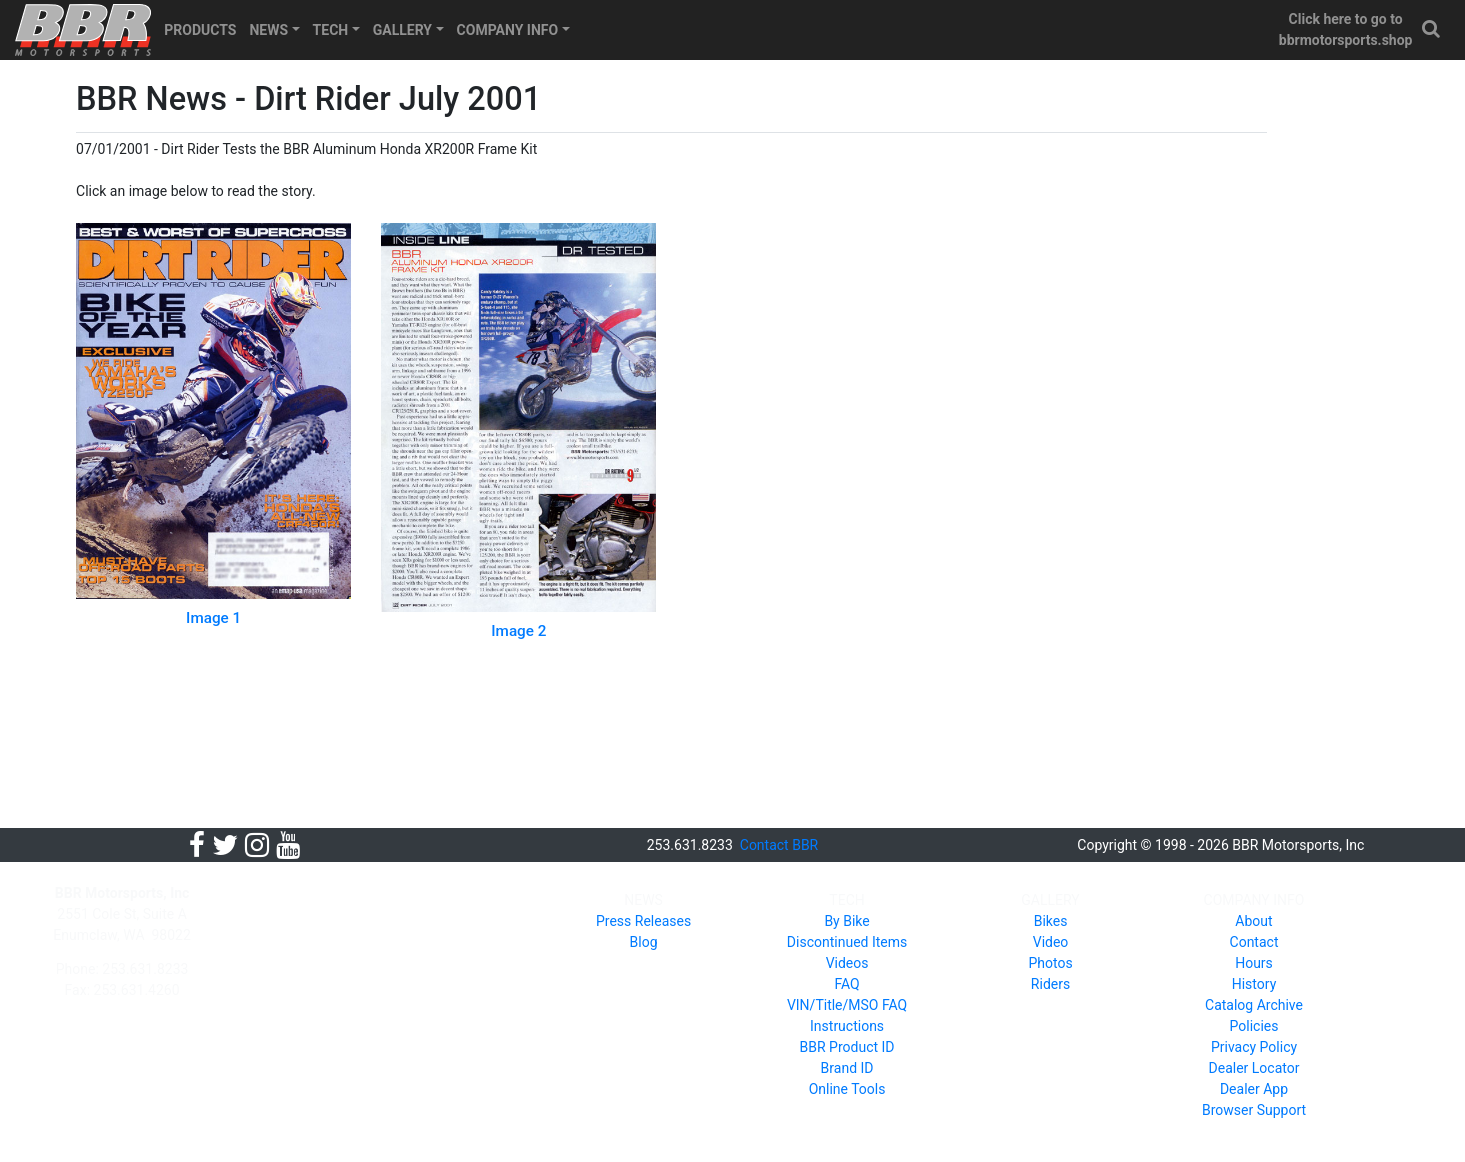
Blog (644, 942)
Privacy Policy (1254, 1047)
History (1254, 984)
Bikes (1051, 921)
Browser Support (1254, 1110)
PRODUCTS (200, 30)
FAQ (846, 984)
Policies (1254, 1026)
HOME (288, 900)
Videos (847, 963)
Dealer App (1254, 1089)
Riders (1050, 984)
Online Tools (847, 1089)
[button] (1432, 29)
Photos (1050, 963)
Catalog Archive (1254, 1005)
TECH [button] (331, 30)
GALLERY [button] (402, 30)
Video (1051, 942)
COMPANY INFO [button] (508, 30)
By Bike (846, 921)
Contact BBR (779, 845)
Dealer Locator (1254, 1068)
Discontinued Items (847, 942)
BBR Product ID (847, 1047)
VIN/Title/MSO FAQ (847, 1005)
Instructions (847, 1026)
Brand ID (847, 1068)
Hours (1254, 963)
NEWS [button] (268, 30)
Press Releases (643, 921)
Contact (1254, 942)
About (1253, 921)
